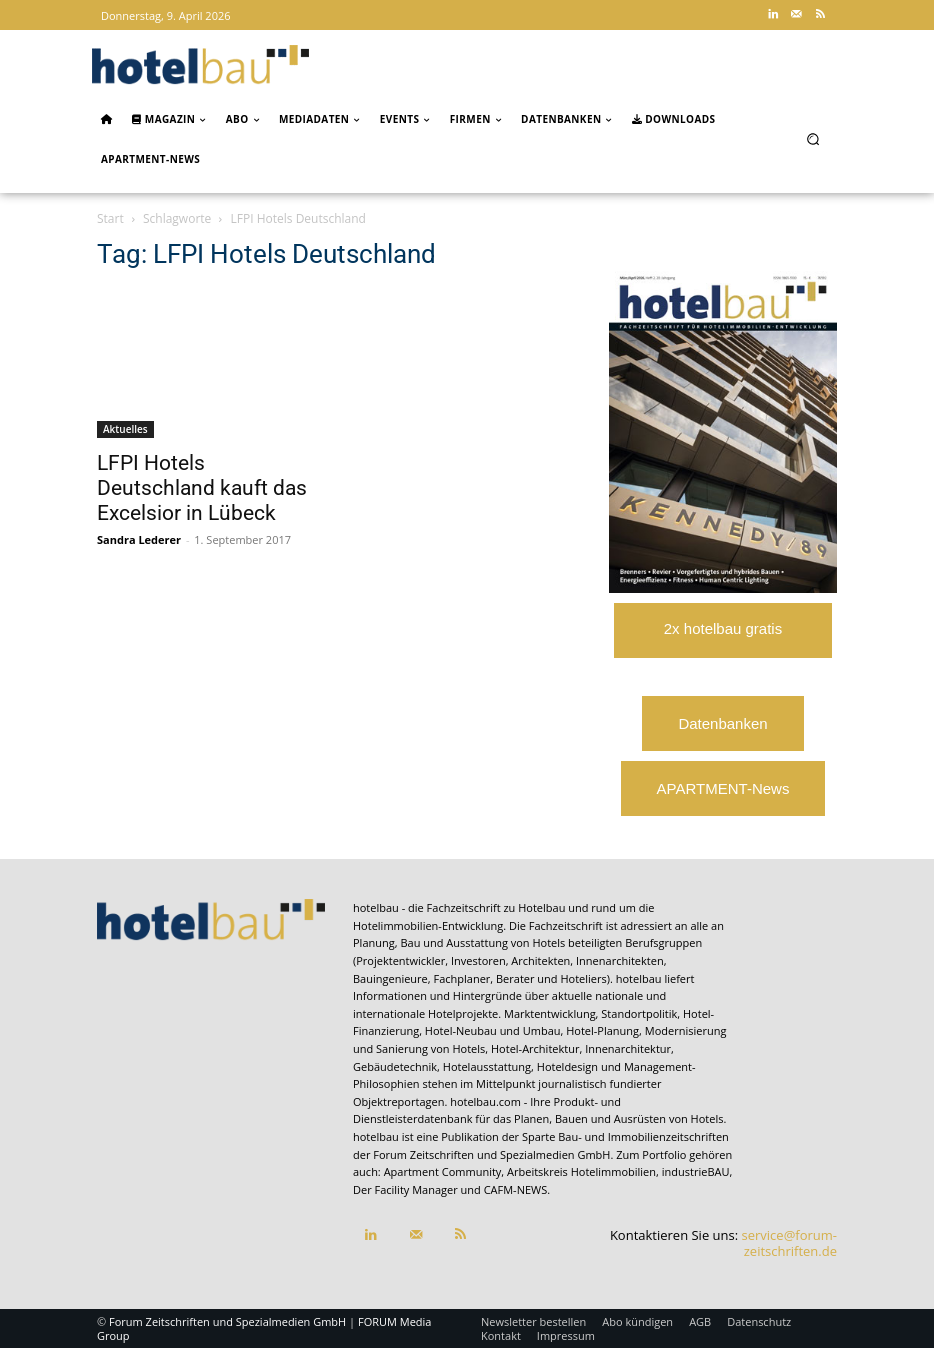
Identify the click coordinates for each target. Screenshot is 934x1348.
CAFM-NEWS (516, 1189)
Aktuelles (125, 429)
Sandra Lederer (139, 539)
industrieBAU (696, 1171)
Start (110, 218)
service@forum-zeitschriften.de (789, 1243)
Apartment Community (443, 1171)
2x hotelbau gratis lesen (723, 639)
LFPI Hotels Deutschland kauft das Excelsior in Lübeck (202, 488)
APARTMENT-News (723, 788)
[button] (813, 138)
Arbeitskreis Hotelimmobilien (581, 1171)
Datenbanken (722, 723)
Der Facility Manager (405, 1189)
